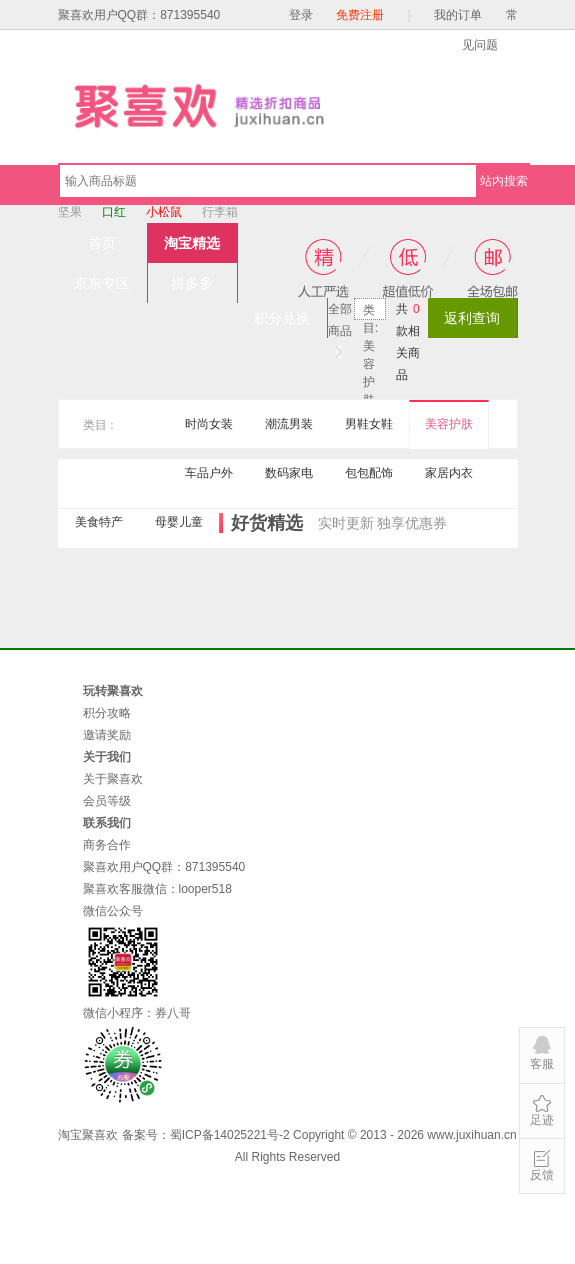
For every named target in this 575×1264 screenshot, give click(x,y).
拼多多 (192, 283)
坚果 (70, 212)
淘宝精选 (192, 243)
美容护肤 (449, 424)
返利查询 (472, 318)
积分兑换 (282, 318)
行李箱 (220, 212)
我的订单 (458, 15)
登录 (301, 15)
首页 (102, 243)
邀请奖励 (107, 735)
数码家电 (289, 473)
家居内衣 (449, 473)
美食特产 (99, 522)
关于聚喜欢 (113, 779)
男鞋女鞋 (369, 424)
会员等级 (107, 801)
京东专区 (102, 283)
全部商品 (340, 311)
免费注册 (360, 15)
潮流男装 (289, 424)
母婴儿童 (179, 522)
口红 (114, 212)
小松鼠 (164, 212)
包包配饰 (369, 473)
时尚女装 (209, 424)
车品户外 (209, 473)
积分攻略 (107, 713)
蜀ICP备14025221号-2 (230, 1135)
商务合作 (107, 845)
